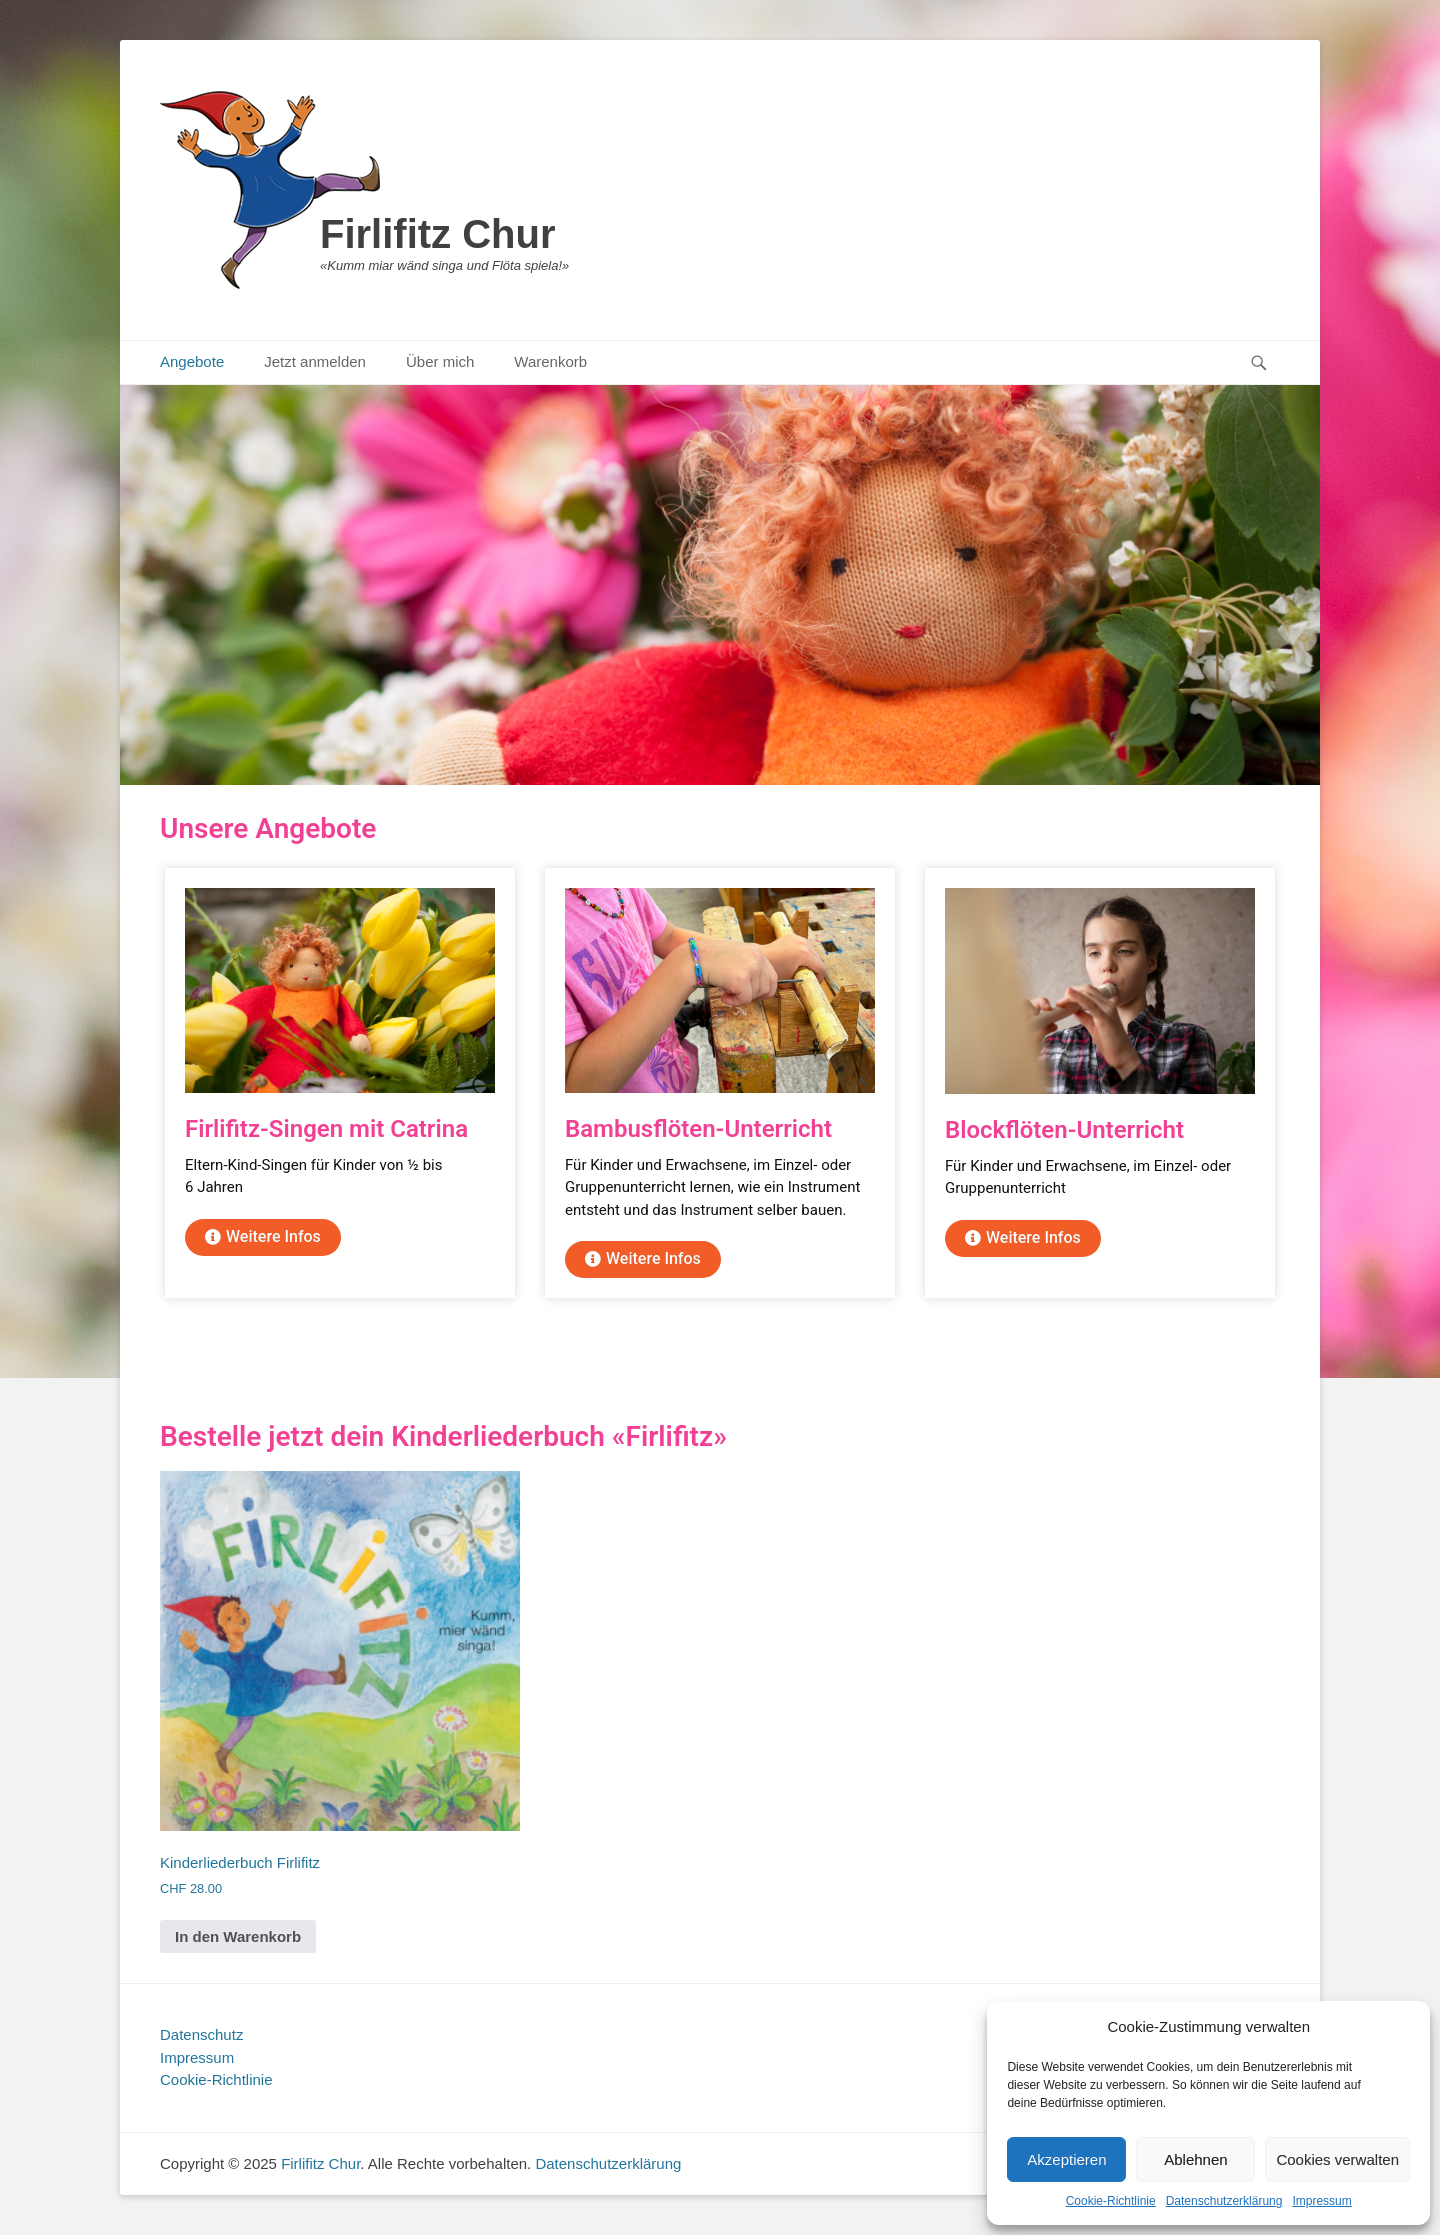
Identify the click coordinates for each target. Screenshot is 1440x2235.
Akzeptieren (1066, 2159)
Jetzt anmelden (315, 361)
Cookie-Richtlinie (1111, 2201)
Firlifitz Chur (438, 234)
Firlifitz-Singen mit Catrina (326, 1129)
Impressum (1321, 2201)
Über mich (440, 361)
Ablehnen (1195, 2159)
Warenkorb (550, 361)
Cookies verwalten (1337, 2159)
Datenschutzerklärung (1224, 2201)
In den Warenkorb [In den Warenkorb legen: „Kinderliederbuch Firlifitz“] (238, 1936)
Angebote (192, 361)
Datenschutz (201, 2034)
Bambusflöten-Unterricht (698, 1129)
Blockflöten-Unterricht (1064, 1130)
